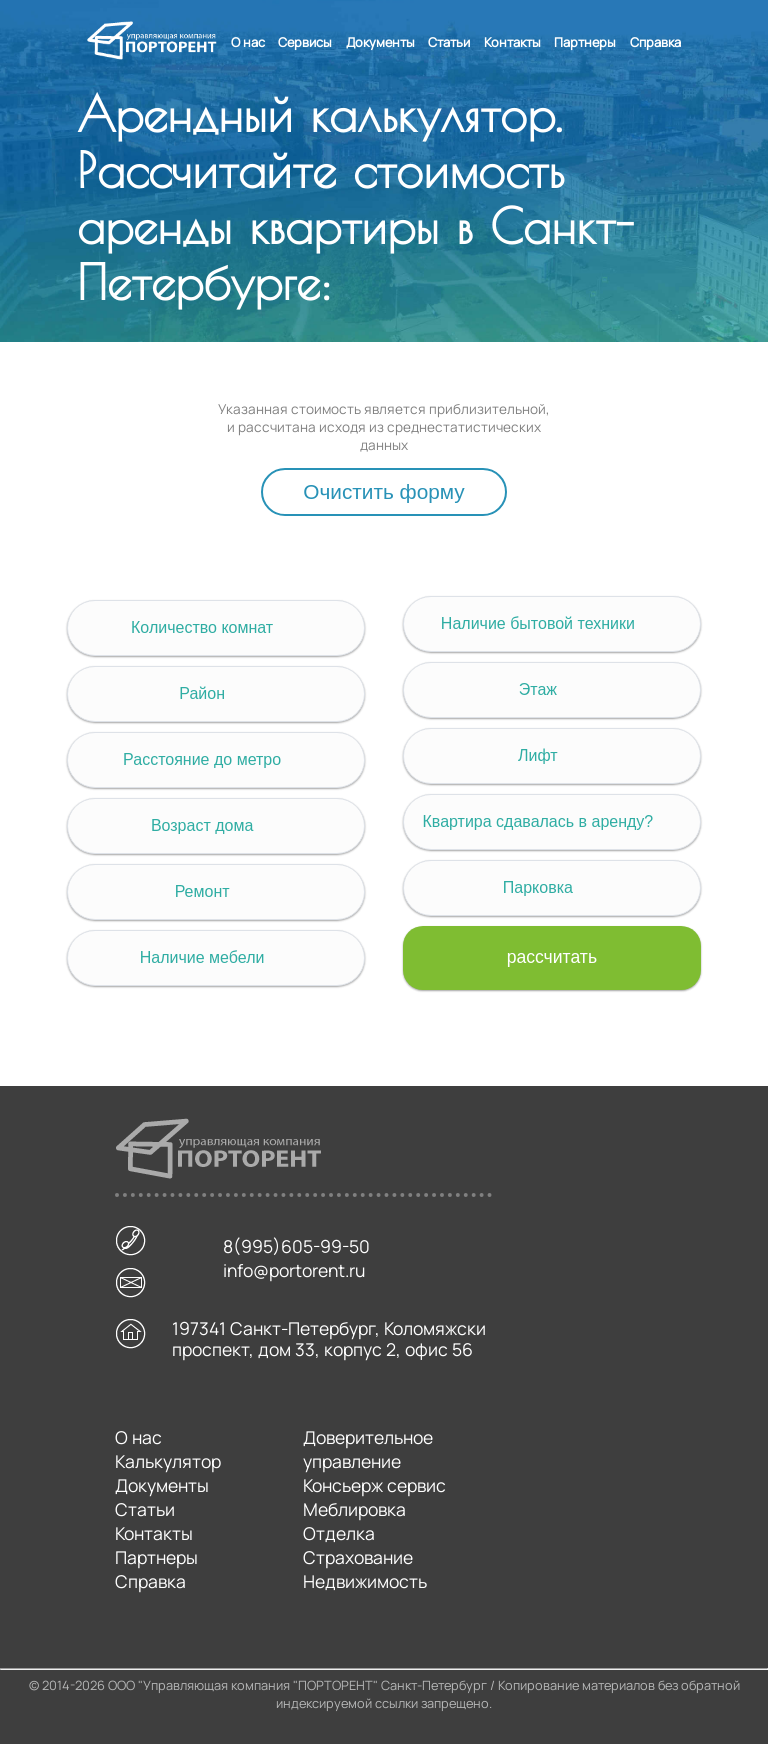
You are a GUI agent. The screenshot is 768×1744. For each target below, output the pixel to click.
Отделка (339, 1533)
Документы (380, 42)
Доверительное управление (368, 1449)
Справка (655, 42)
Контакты (512, 42)
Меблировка (354, 1509)
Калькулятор (168, 1461)
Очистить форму (383, 491)
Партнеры (585, 42)
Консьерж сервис (374, 1485)
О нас (248, 42)
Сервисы (305, 42)
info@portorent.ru (294, 1274)
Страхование (358, 1557)
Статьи (449, 42)
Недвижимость (365, 1581)
